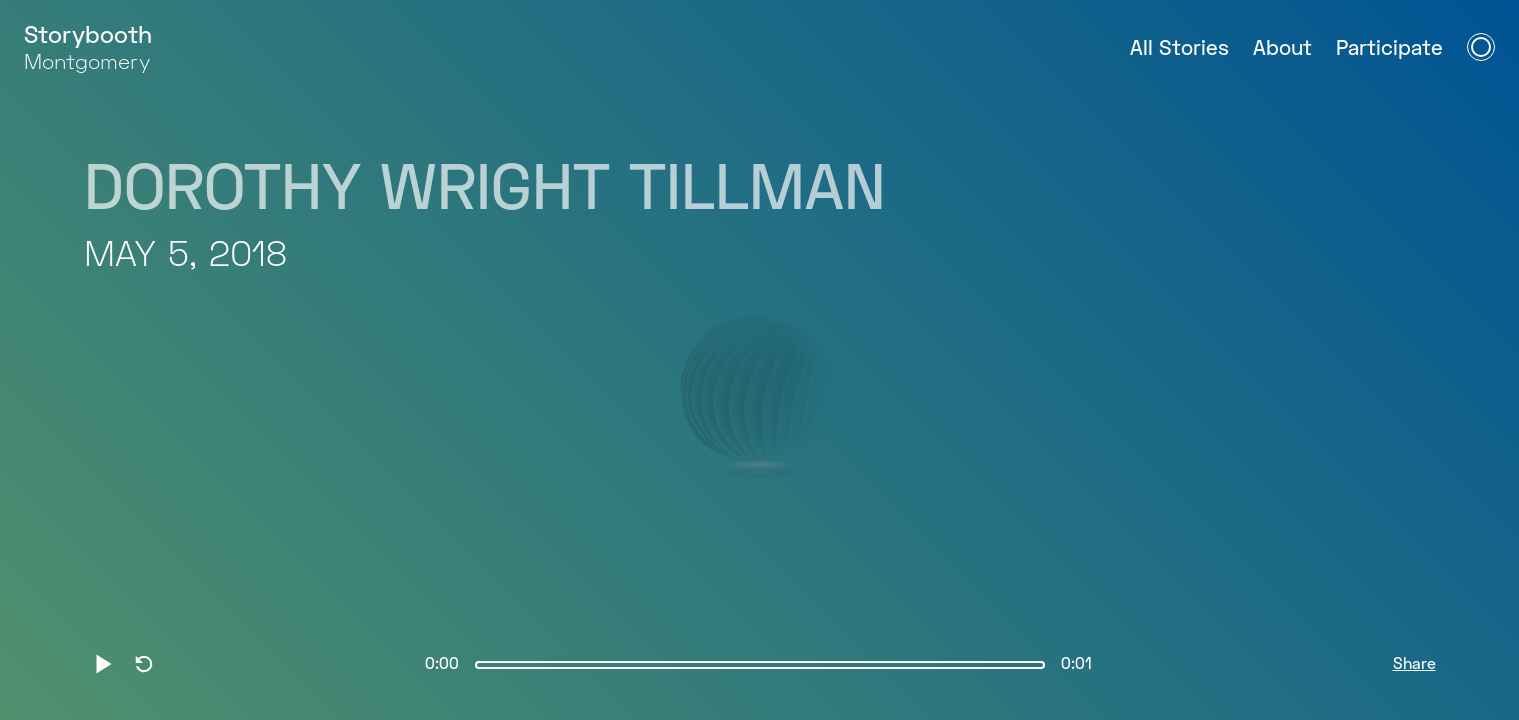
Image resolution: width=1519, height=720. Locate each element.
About (1282, 49)
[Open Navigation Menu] (1481, 47)
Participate (1389, 49)
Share (1414, 665)
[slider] (760, 665)
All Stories (1179, 49)
